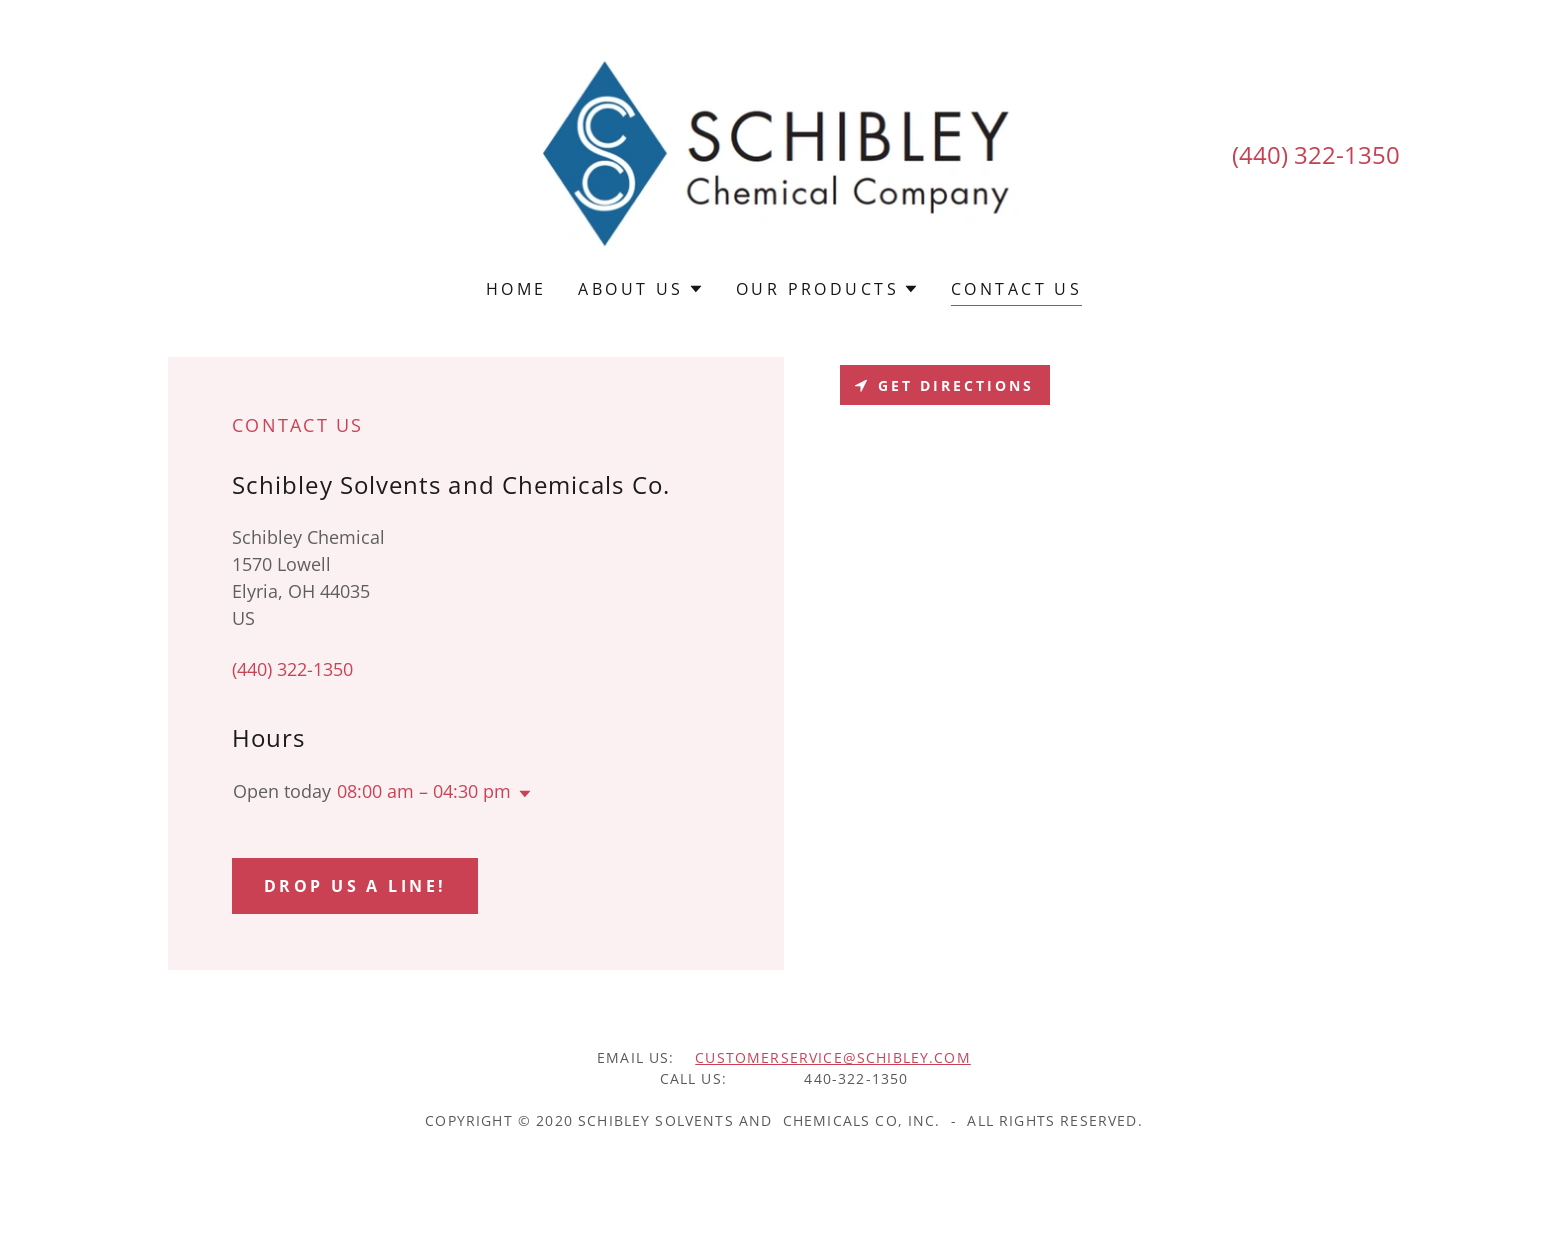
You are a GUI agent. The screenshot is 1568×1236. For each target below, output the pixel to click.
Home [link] (516, 289)
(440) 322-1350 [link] (1316, 154)
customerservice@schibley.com (833, 1057)
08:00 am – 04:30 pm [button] (424, 791)
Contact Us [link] (1016, 289)
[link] (784, 152)
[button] (640, 289)
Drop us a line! (355, 886)
